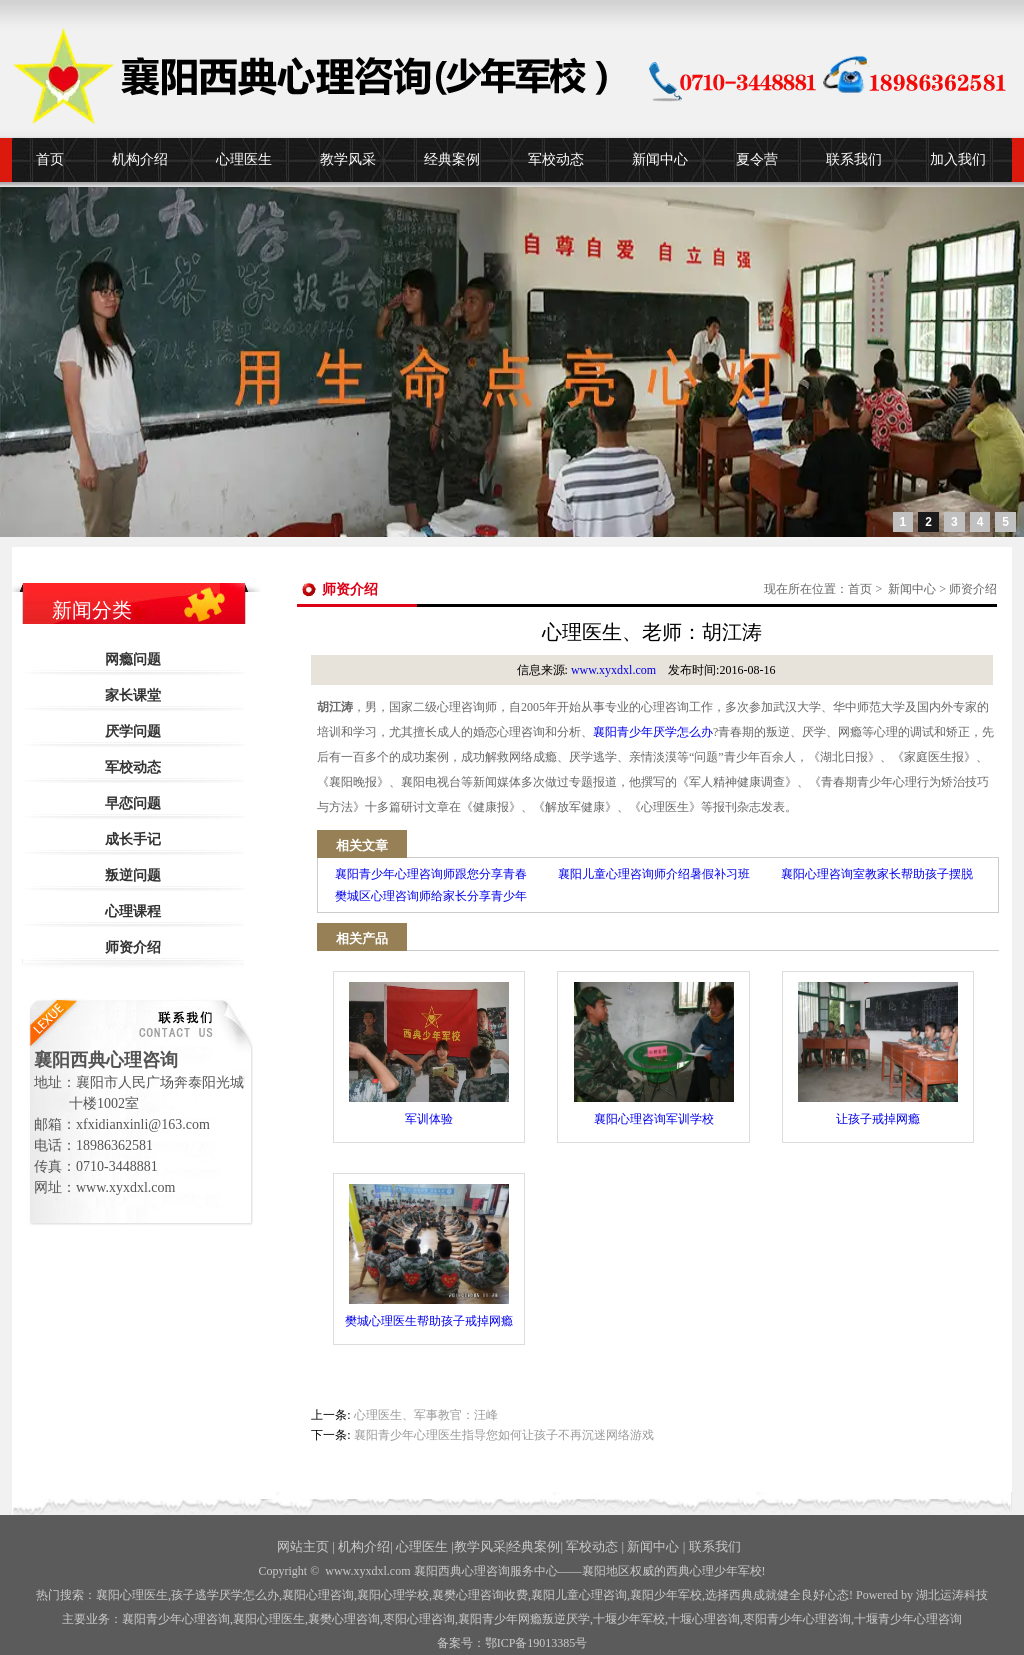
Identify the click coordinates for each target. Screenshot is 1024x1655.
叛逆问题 (133, 875)
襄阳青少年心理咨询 (176, 1619)
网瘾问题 (133, 659)
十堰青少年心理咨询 (908, 1619)
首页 (50, 159)
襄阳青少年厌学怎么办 (653, 732)
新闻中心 (660, 159)
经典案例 (452, 159)
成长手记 (133, 839)
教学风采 (348, 159)
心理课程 (133, 911)
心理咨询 (704, 1619)
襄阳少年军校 (666, 1595)
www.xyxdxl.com (613, 670)
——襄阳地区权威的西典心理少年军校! (662, 1571)
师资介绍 (133, 947)
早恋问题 (133, 803)
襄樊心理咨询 (344, 1619)
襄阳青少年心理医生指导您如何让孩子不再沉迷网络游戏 (504, 1435)
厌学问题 (133, 731)
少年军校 (629, 1619)
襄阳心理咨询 (318, 1595)
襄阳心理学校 (393, 1595)
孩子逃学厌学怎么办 (225, 1595)
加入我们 (958, 159)
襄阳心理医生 (132, 1595)
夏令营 (757, 159)
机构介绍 (140, 159)
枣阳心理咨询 (419, 1619)
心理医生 (244, 159)
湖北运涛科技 (952, 1595)
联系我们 (854, 159)
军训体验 (429, 1054)
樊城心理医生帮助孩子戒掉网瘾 (429, 1256)
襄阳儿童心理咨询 (579, 1595)
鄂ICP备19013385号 (536, 1643)
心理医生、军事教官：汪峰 (426, 1415)
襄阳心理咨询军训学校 (654, 1054)
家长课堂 (133, 695)
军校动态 (556, 159)
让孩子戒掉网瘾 (878, 1054)
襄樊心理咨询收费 (480, 1595)
